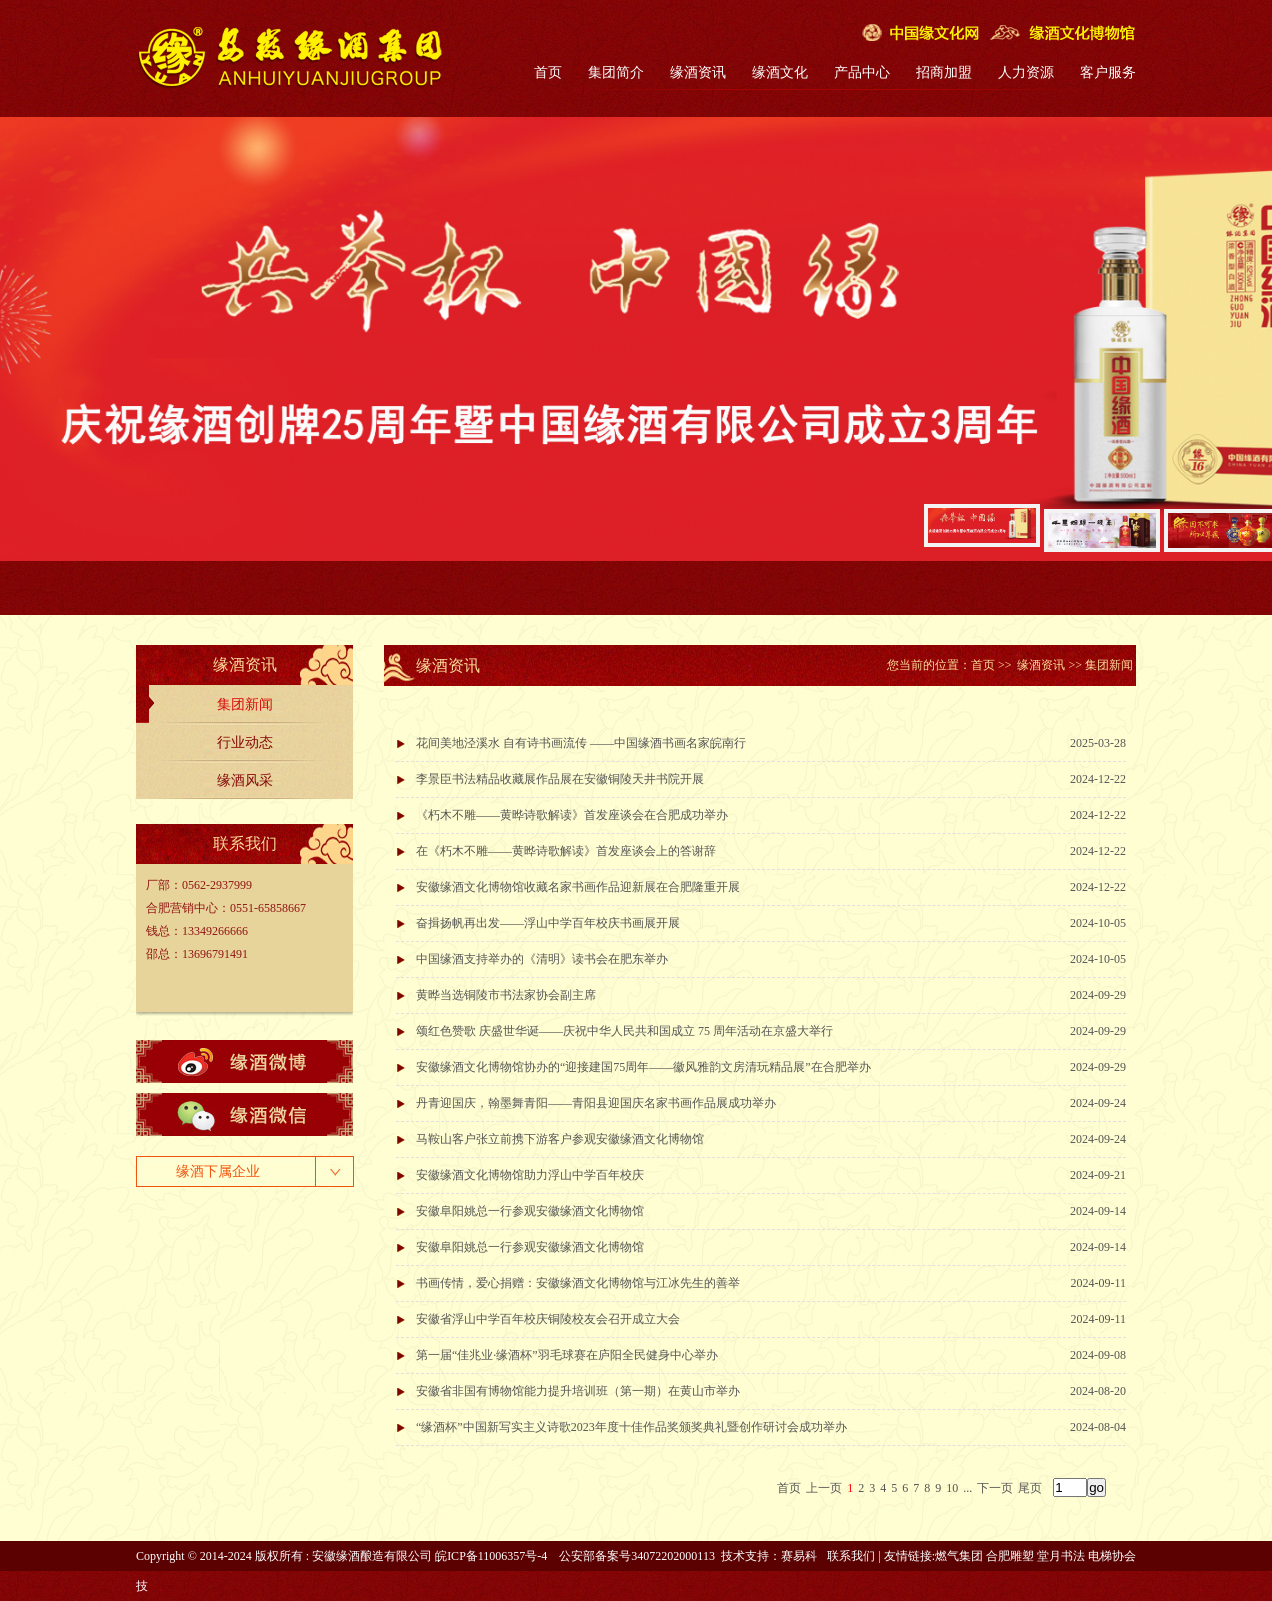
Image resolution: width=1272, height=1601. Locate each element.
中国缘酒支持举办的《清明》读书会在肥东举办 (542, 959)
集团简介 (616, 72)
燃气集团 (959, 1556)
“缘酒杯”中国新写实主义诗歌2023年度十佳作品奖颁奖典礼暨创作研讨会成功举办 (631, 1427)
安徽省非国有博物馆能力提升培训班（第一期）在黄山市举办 (578, 1391)
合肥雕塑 (1010, 1556)
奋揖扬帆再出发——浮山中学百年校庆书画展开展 (548, 923)
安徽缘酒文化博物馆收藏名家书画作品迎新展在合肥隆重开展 (578, 887)
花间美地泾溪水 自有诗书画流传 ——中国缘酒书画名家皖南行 (581, 743)
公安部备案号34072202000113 (637, 1556)
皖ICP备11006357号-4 (491, 1556)
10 (952, 1488)
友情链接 (908, 1556)
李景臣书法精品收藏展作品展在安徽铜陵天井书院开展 (560, 779)
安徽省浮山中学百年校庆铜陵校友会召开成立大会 (548, 1319)
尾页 (1030, 1488)
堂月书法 (1061, 1556)
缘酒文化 (780, 72)
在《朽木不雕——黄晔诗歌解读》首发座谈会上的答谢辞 (566, 851)
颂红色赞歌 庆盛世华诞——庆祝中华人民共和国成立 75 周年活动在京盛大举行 (624, 1031)
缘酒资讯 (698, 72)
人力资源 (1026, 72)
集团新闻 (245, 704)
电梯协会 (1112, 1556)
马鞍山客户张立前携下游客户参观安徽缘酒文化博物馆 (560, 1139)
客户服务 (1108, 72)
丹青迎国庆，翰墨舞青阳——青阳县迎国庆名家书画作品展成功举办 (596, 1103)
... (967, 1488)
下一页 (995, 1488)
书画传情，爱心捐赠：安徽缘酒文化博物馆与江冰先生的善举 (578, 1283)
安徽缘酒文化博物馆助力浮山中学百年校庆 (530, 1175)
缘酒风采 (245, 780)
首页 (548, 72)
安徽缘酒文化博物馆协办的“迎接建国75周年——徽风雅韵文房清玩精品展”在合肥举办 (643, 1067)
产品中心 (862, 72)
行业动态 (245, 742)
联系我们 (851, 1556)
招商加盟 (944, 72)
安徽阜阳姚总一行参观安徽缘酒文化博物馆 (530, 1211)
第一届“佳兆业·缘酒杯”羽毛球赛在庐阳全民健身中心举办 (567, 1355)
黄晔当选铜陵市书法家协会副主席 (506, 995)
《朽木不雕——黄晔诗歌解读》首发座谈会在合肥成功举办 (572, 815)
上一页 (824, 1488)
